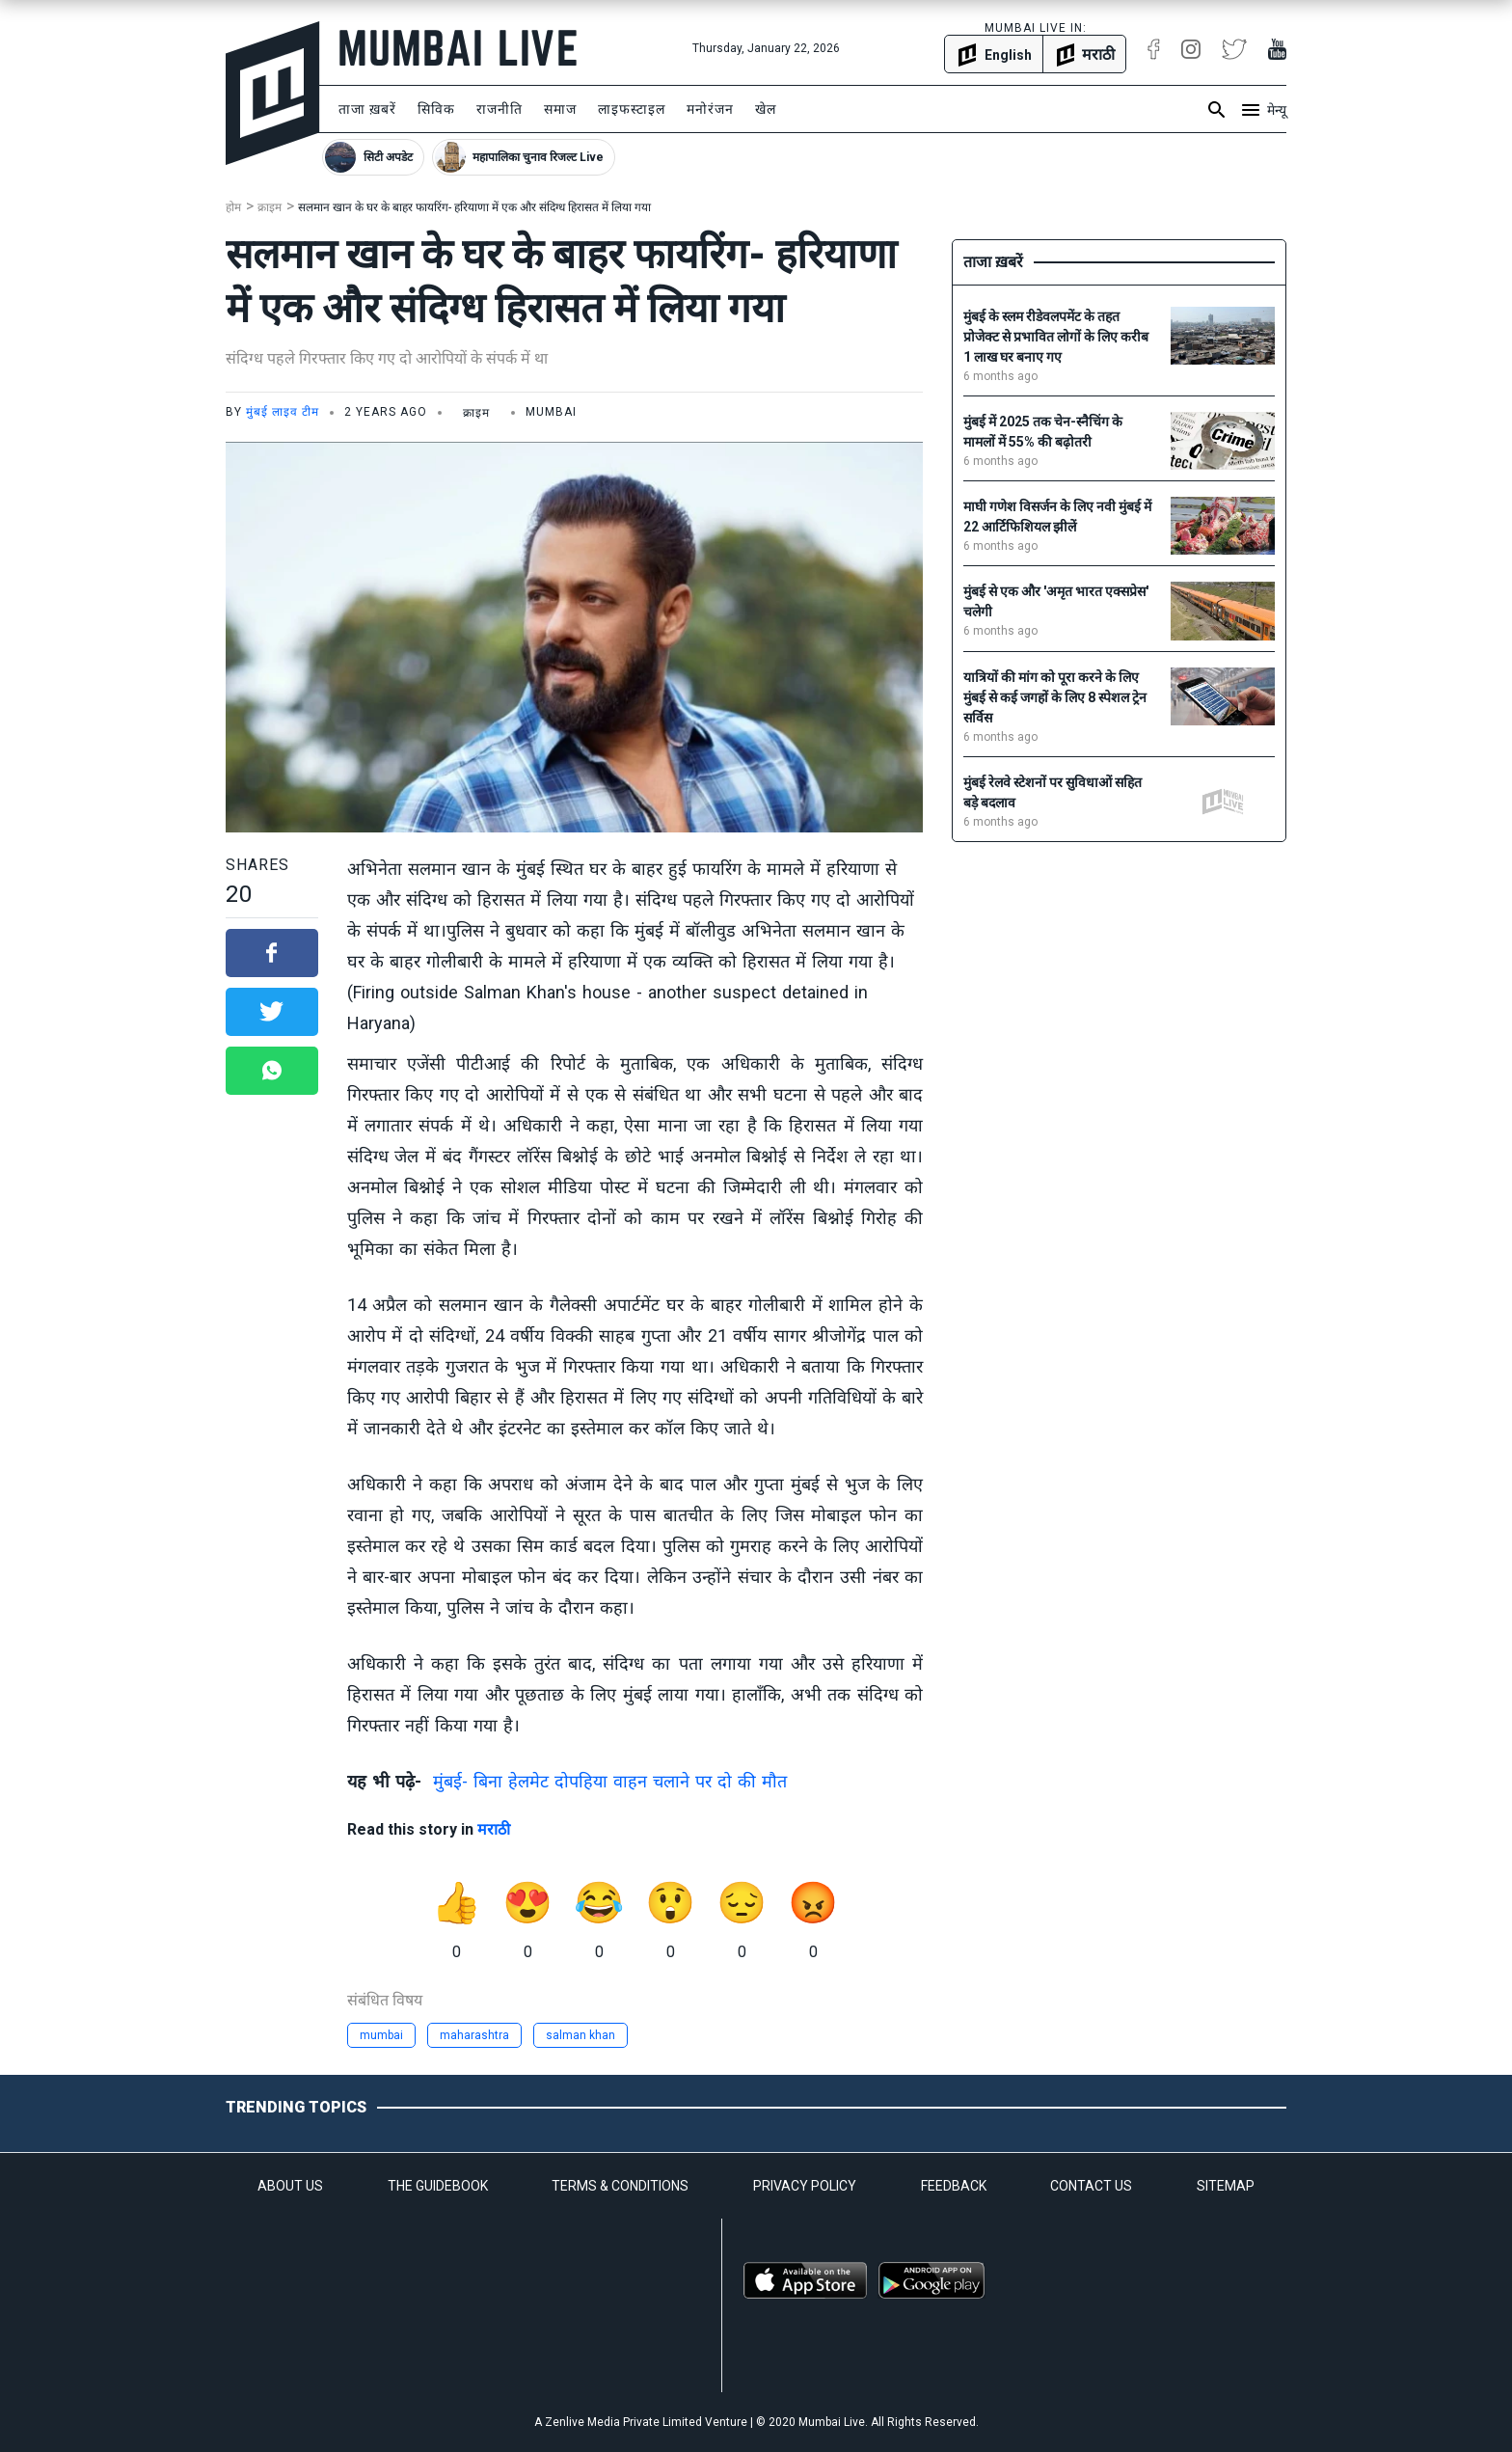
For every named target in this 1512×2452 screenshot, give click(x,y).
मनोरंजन (710, 109)
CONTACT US (1091, 2185)
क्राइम (269, 207)
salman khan (580, 2035)
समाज (560, 109)
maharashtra (474, 2035)
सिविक (436, 109)
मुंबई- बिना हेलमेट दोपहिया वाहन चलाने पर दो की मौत (610, 1781)
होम (233, 207)
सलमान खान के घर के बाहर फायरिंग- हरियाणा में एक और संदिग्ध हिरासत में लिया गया (474, 207)
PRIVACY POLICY (804, 2185)
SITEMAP (1226, 2185)
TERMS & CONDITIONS (620, 2185)
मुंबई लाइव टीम (282, 412)
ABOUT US (290, 2185)
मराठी (493, 1829)
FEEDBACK (953, 2185)
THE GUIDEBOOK (438, 2185)
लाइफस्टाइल (631, 109)
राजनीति (499, 109)
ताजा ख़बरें (367, 109)
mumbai (381, 2035)
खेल (765, 109)
